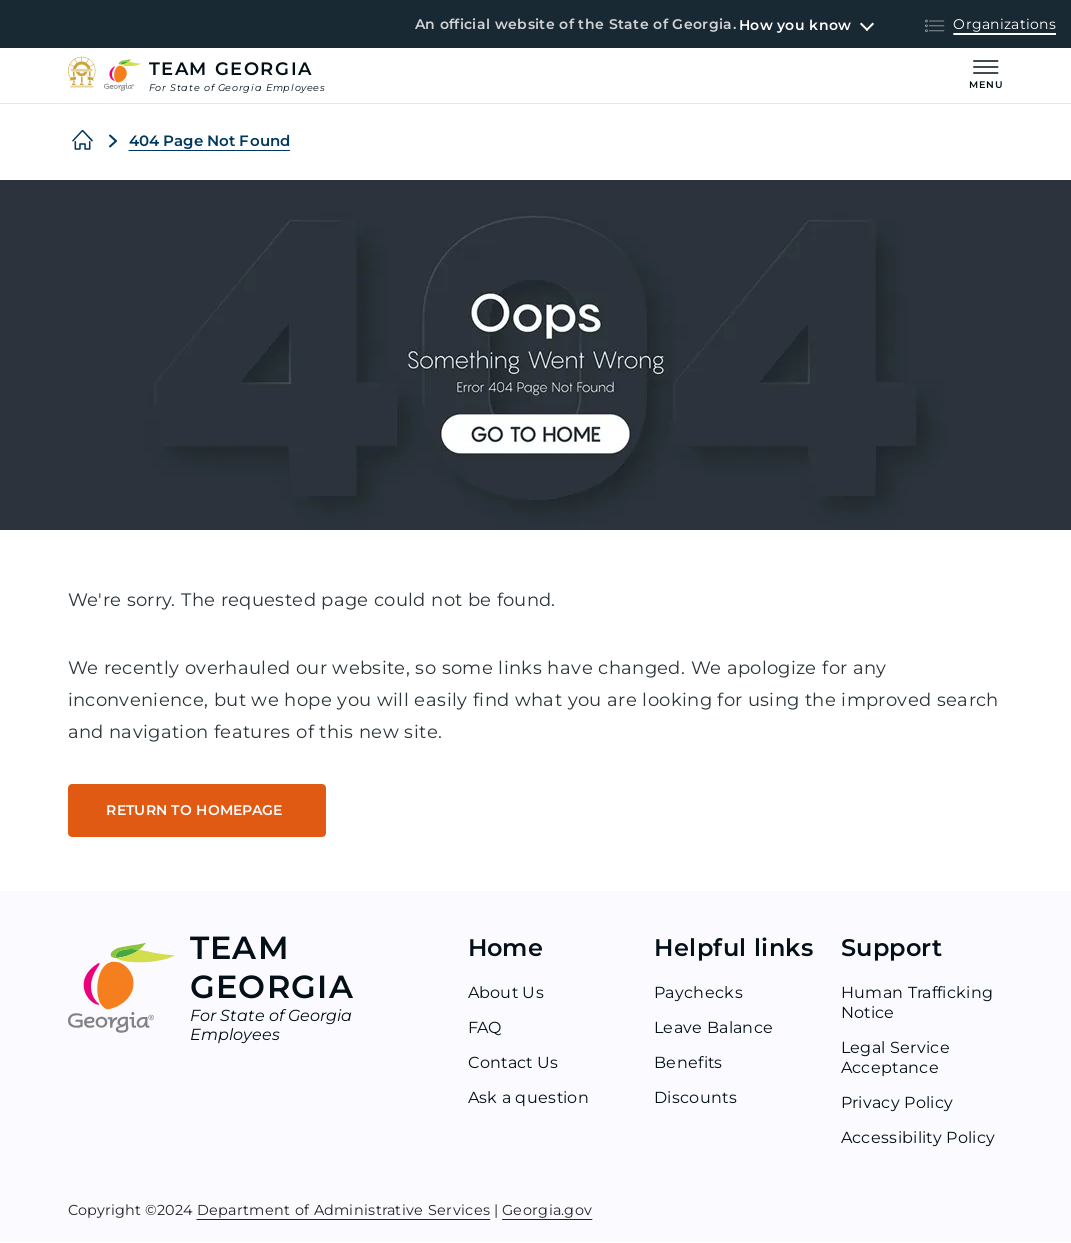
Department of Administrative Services (344, 1209)
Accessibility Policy (918, 1138)
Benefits (689, 1063)
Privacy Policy (897, 1103)
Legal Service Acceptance (895, 1058)
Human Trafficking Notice (917, 1003)
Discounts (696, 1098)
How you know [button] (795, 25)
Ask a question (529, 1098)
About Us (507, 993)
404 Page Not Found (210, 140)
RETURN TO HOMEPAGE (197, 811)
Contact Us (514, 1063)
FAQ (485, 1028)
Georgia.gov (547, 1209)
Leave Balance (713, 1028)
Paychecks (698, 993)
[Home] (82, 141)
